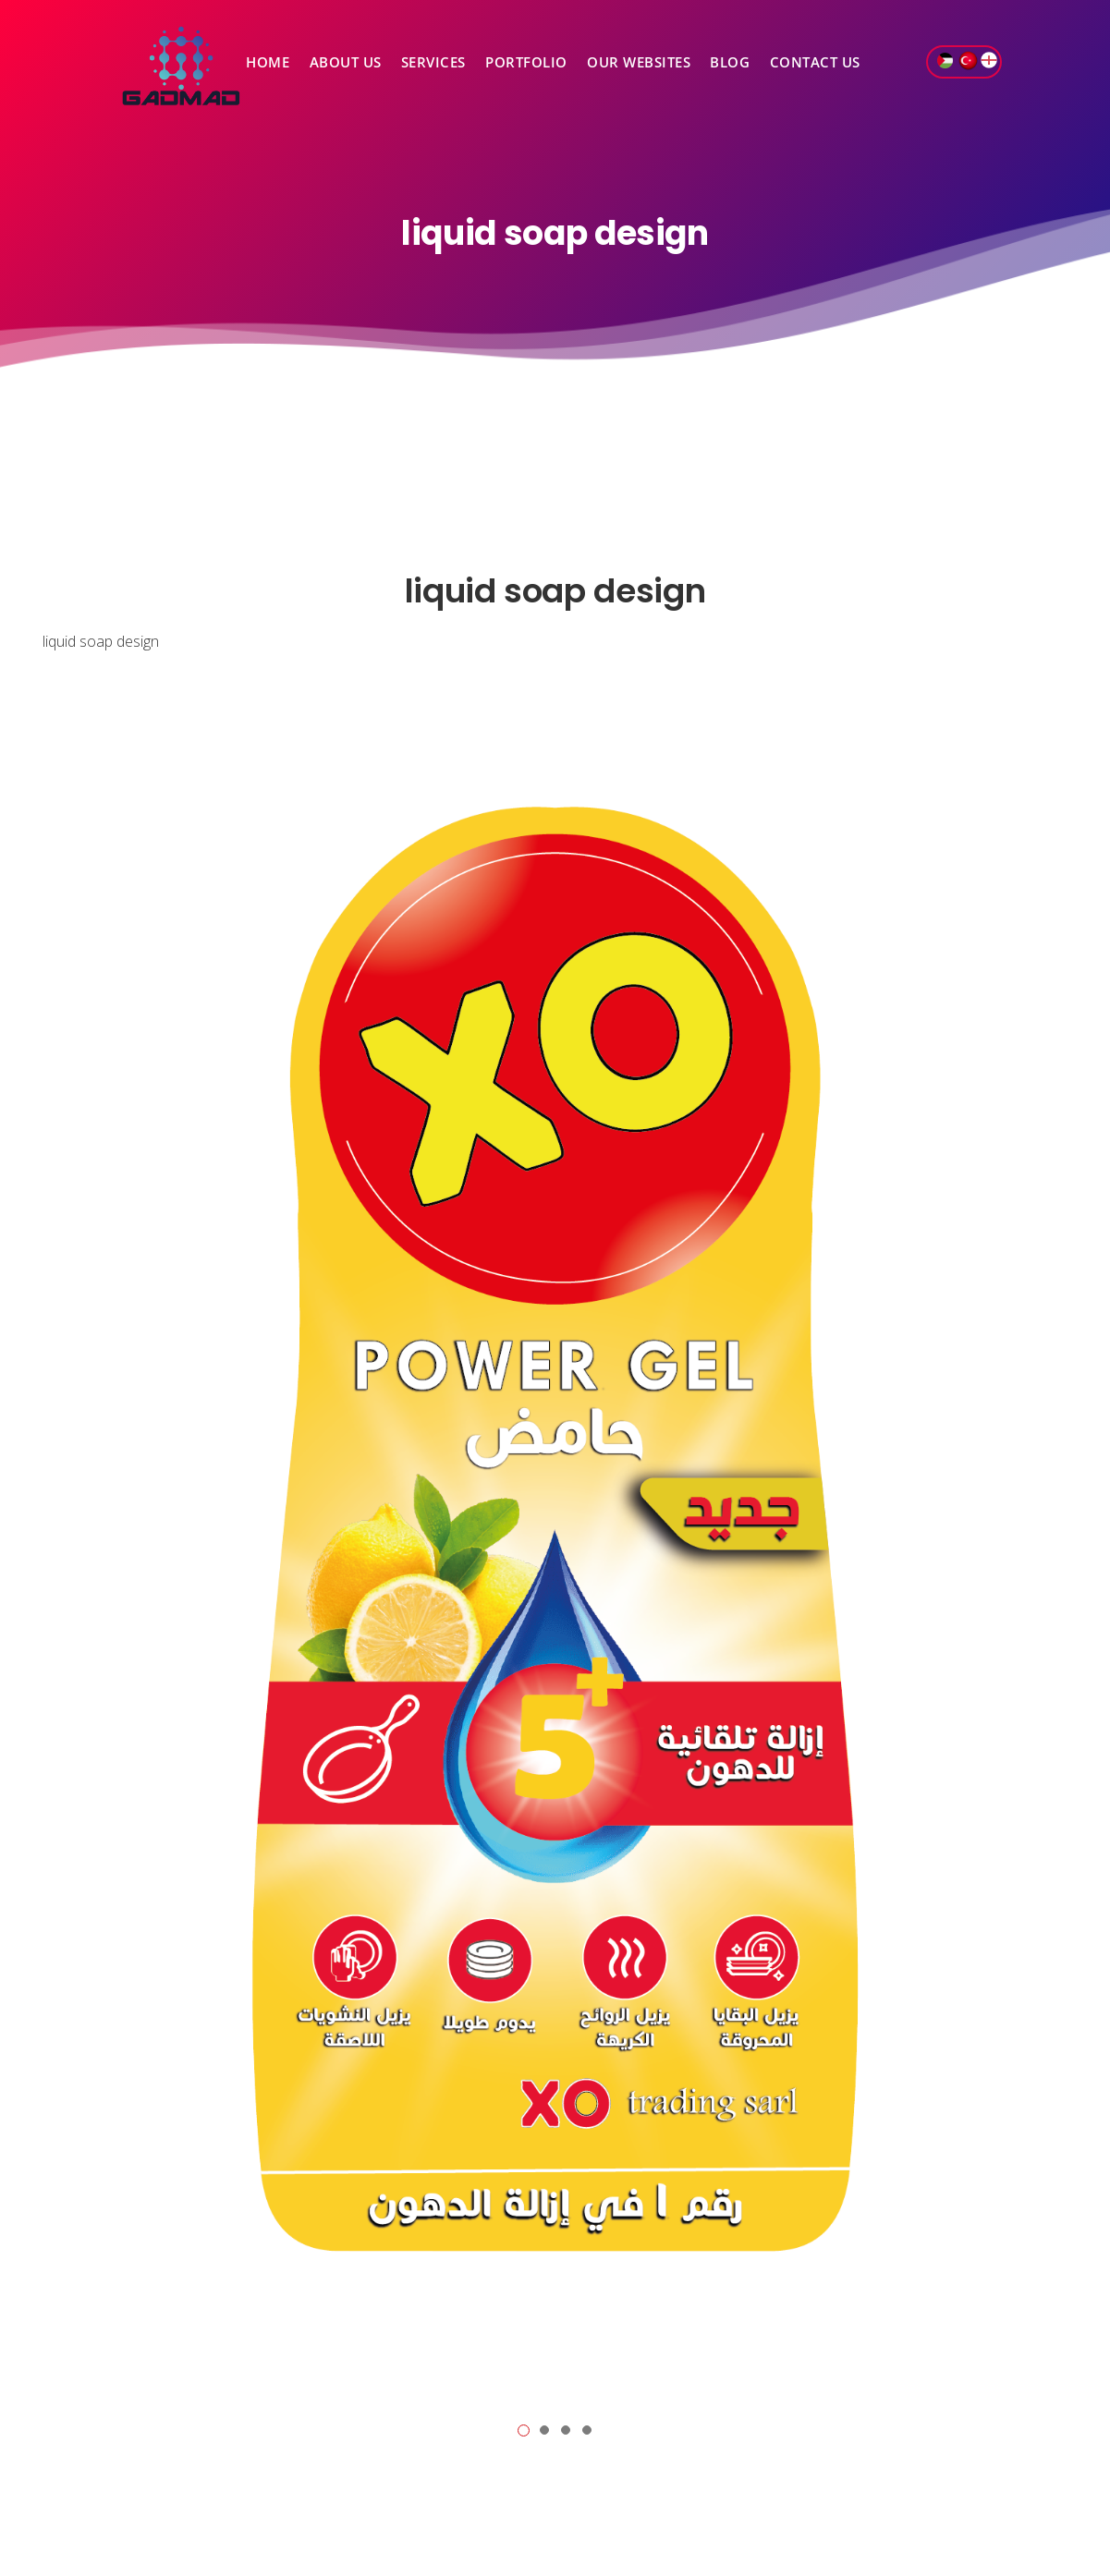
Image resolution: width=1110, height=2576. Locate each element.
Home (267, 62)
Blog (730, 62)
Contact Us (815, 62)
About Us (346, 62)
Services (433, 62)
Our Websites (638, 62)
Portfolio (526, 62)
